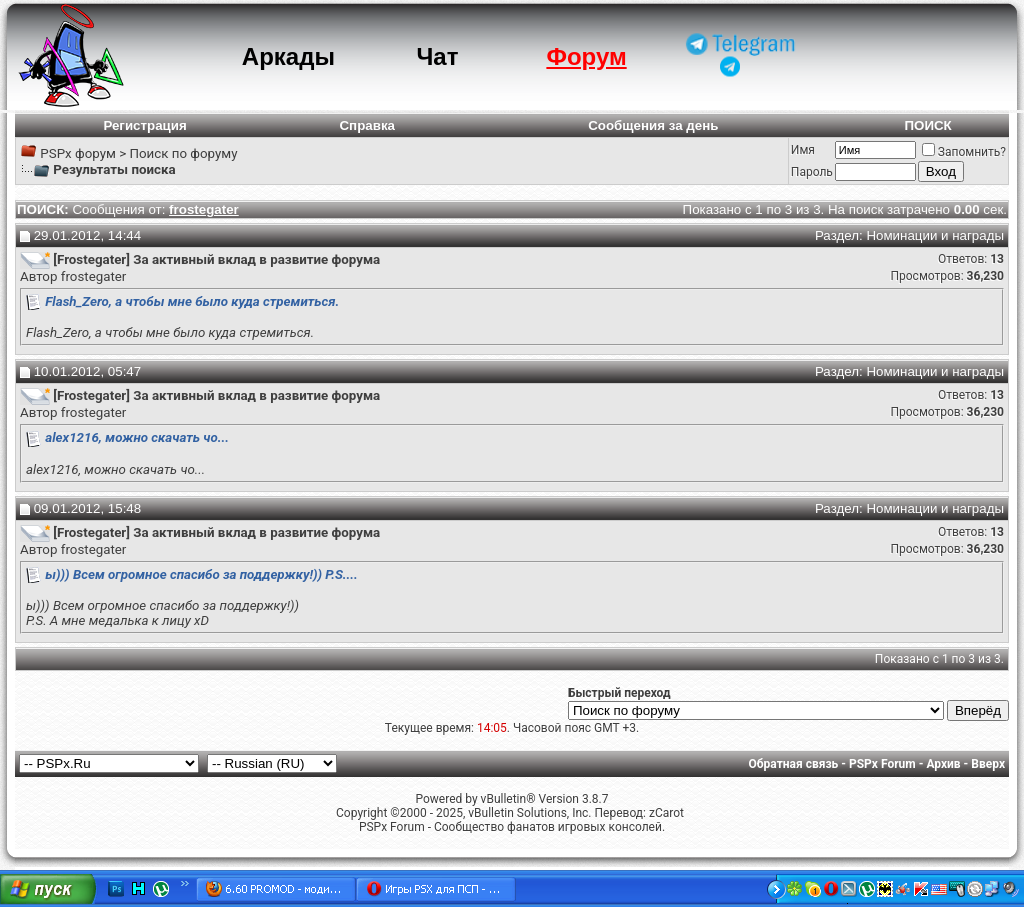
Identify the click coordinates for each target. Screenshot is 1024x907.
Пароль (812, 172)
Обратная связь (794, 764)
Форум (586, 56)
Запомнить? (964, 152)
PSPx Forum (882, 764)
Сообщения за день (653, 125)
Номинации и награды (935, 235)
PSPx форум (78, 153)
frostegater (94, 276)
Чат (437, 56)
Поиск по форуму (183, 153)
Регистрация (144, 125)
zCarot (666, 813)
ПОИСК (927, 125)
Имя (803, 150)
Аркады (288, 56)
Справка (367, 125)
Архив (943, 764)
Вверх (988, 764)
